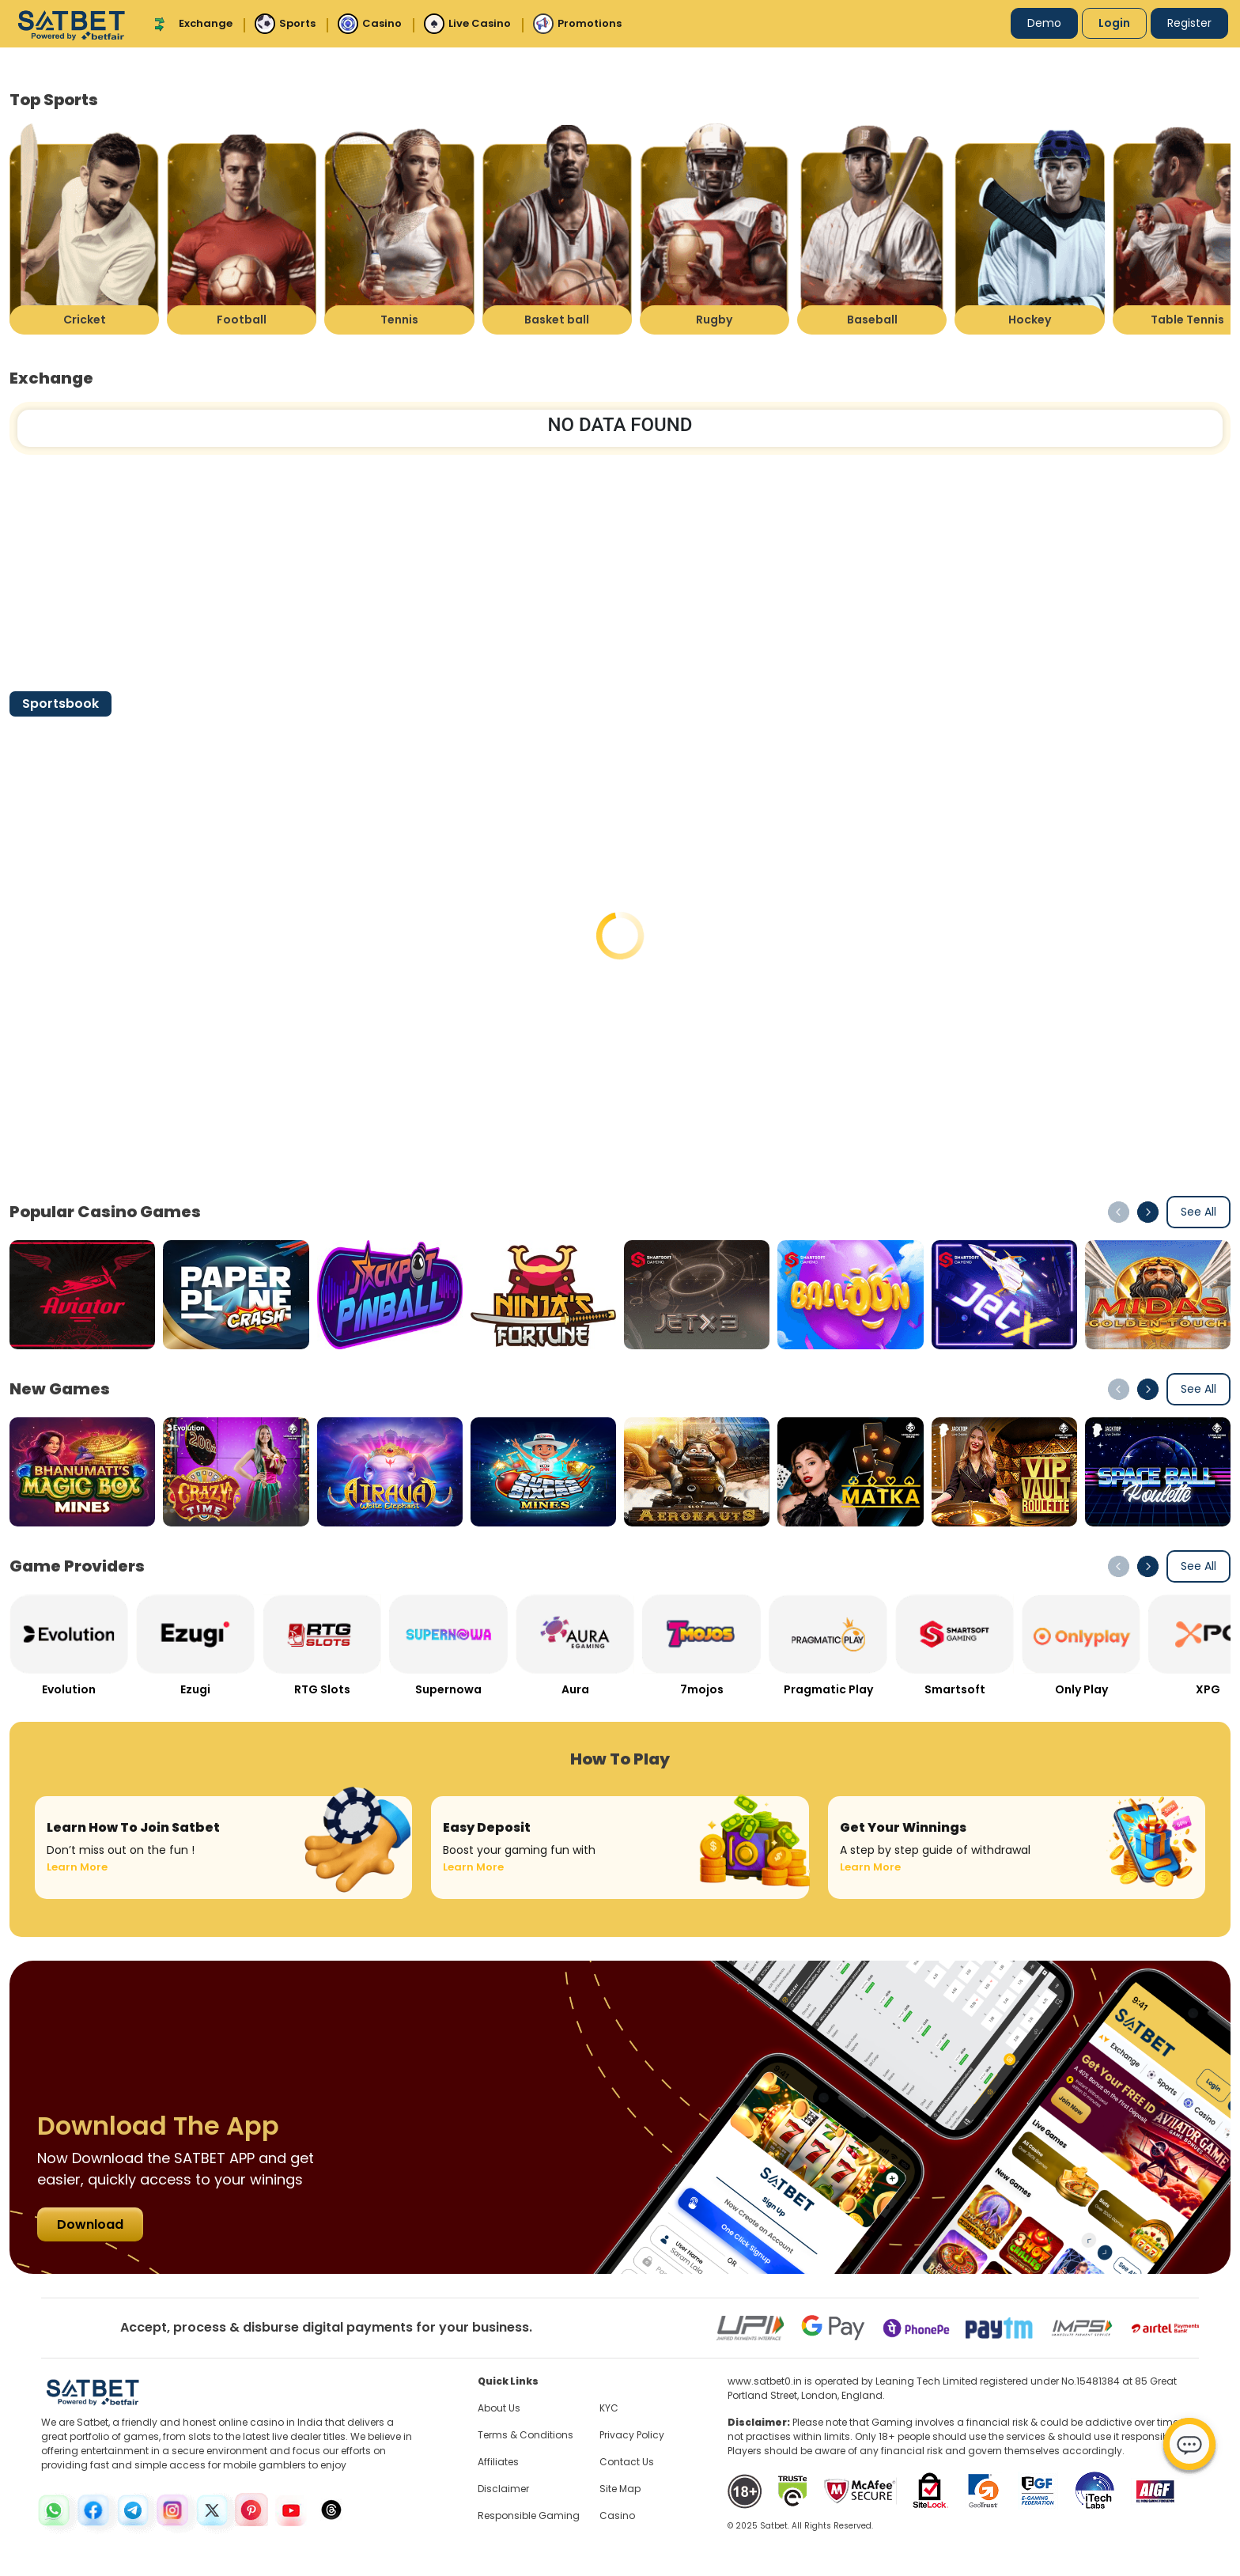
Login (1114, 23)
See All (1198, 1212)
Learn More (77, 1866)
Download (90, 2224)
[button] (1148, 1212)
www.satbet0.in (765, 2381)
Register (1189, 23)
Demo (1044, 23)
